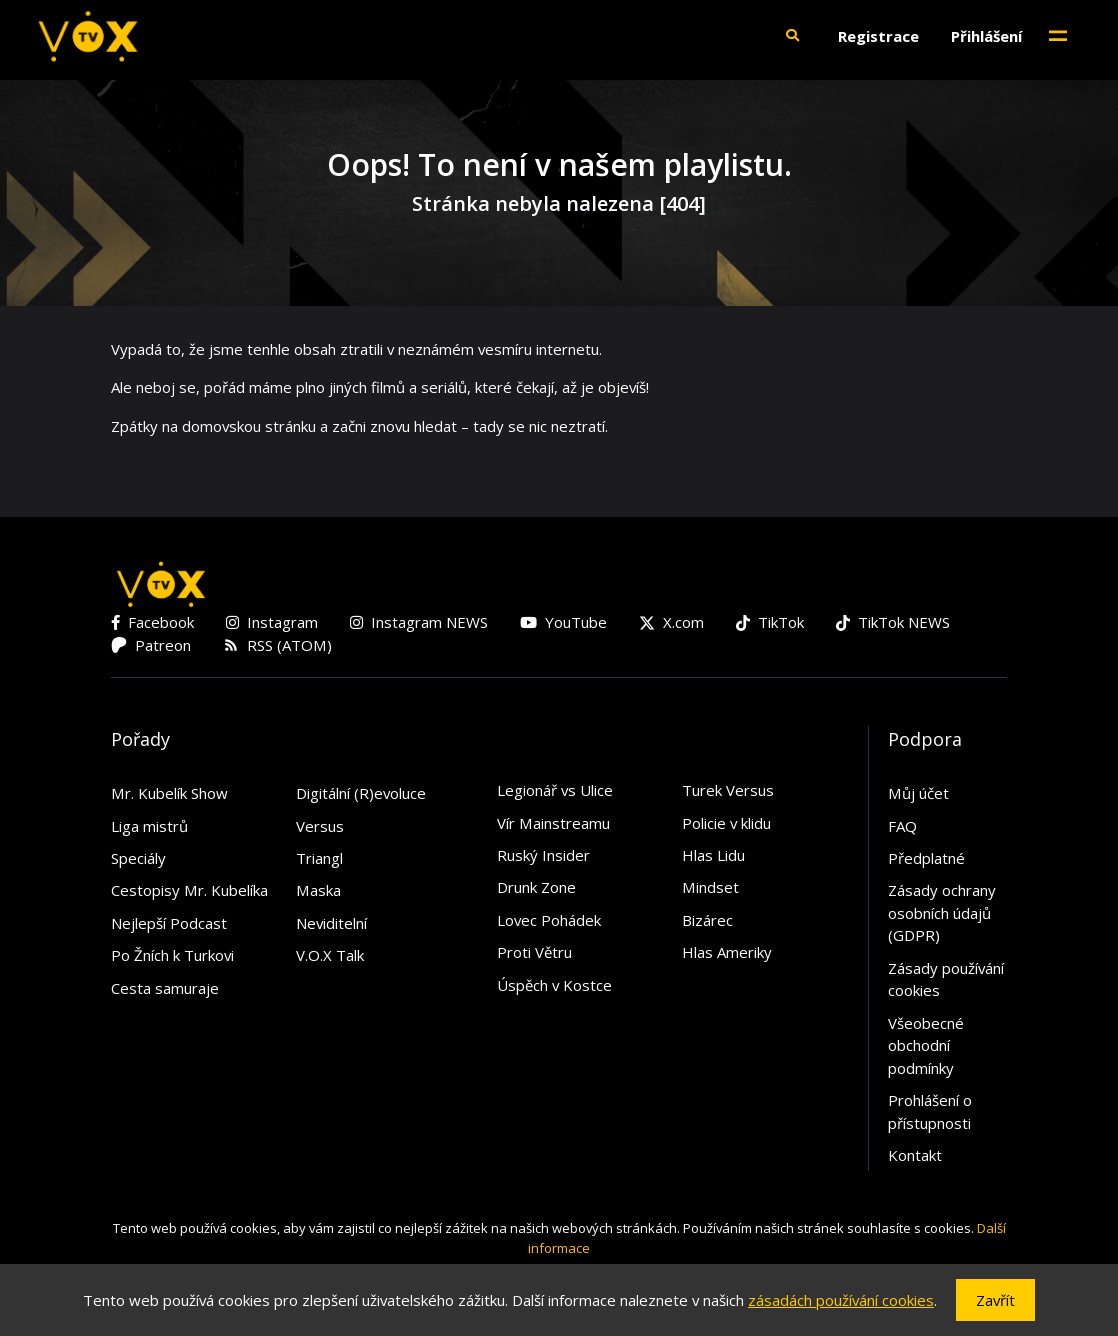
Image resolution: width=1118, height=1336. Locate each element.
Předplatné (926, 858)
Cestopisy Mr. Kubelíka (189, 890)
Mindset (710, 887)
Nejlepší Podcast (169, 923)
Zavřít (995, 1300)
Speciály (138, 858)
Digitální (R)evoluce (361, 793)
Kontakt (915, 1155)
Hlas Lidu (713, 855)
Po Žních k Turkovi (172, 955)
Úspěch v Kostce (554, 985)
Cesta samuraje (165, 988)
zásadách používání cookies (841, 1300)
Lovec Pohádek (549, 920)
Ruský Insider (543, 855)
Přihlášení (986, 36)
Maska (318, 890)
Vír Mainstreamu (553, 823)
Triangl (319, 858)
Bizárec (707, 920)
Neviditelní (331, 923)
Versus (320, 826)
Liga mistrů (149, 826)
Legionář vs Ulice (555, 790)
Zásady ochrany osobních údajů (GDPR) (942, 912)
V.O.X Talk (330, 955)
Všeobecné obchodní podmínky (926, 1045)
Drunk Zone (536, 887)
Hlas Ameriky (727, 952)
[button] (792, 36)
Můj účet (918, 793)
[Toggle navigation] (1058, 36)
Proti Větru (534, 952)
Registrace (878, 36)
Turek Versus (728, 790)
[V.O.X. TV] (88, 36)
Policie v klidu (726, 823)
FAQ (902, 826)
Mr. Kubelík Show (169, 793)
